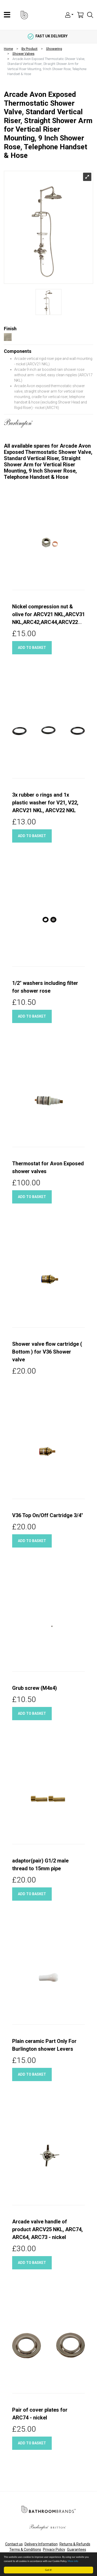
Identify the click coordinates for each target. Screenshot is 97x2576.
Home (8, 49)
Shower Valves (23, 54)
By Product (29, 49)
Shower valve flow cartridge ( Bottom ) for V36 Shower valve (47, 1352)
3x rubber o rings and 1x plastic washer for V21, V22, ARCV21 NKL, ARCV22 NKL (45, 802)
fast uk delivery (48, 36)
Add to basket (32, 647)
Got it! (48, 2570)
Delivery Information (41, 2544)
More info (73, 2561)
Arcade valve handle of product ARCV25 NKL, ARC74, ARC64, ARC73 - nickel (47, 2229)
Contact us (14, 2544)
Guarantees (76, 2549)
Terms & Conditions (25, 2549)
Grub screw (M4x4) (34, 1688)
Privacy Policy (54, 2549)
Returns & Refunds (74, 2544)
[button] (69, 14)
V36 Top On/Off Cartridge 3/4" (47, 1515)
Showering (54, 49)
